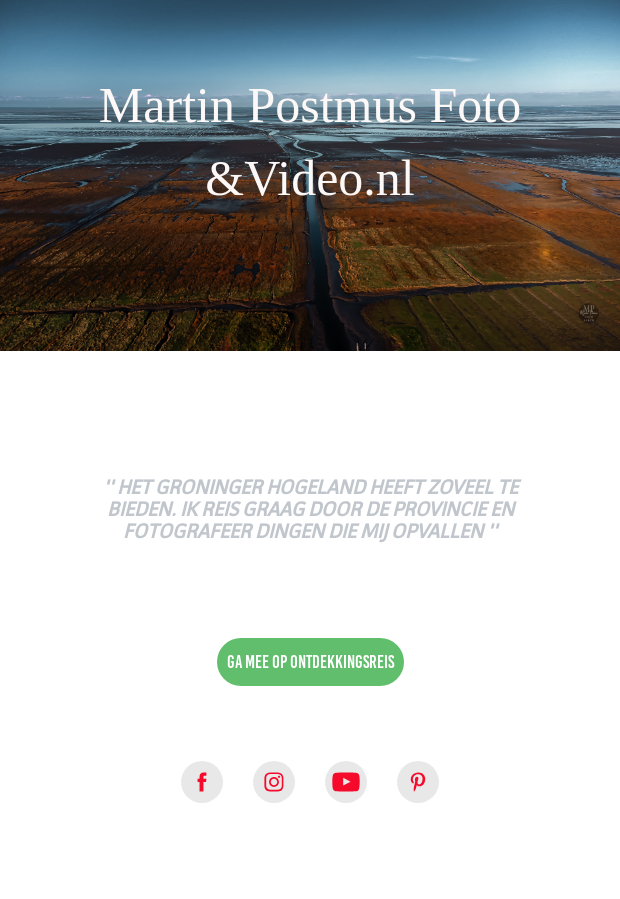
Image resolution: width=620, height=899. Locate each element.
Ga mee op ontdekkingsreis (310, 662)
